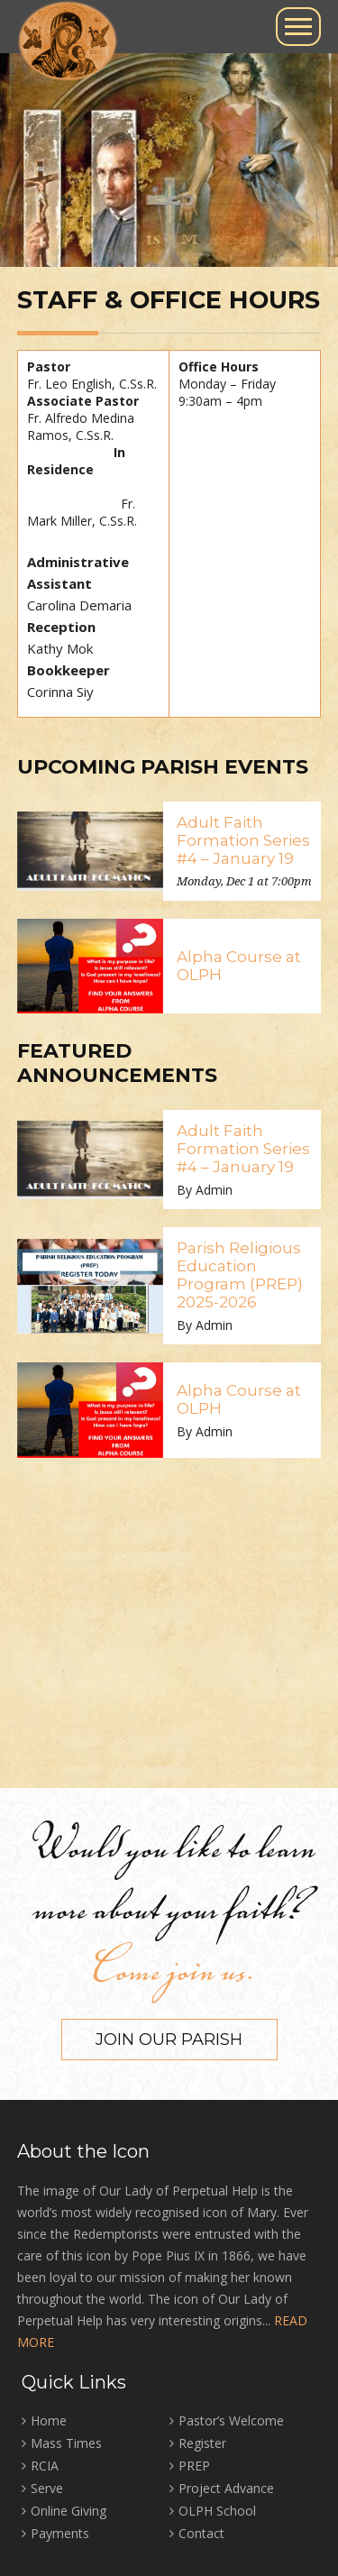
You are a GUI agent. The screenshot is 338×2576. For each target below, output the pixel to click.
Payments (60, 2533)
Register (202, 2443)
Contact (201, 2533)
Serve (47, 2488)
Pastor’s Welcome (231, 2420)
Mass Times (66, 2443)
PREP (194, 2465)
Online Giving (68, 2510)
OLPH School (217, 2510)
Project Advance (226, 2488)
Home (49, 2420)
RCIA (45, 2465)
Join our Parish (169, 2039)
